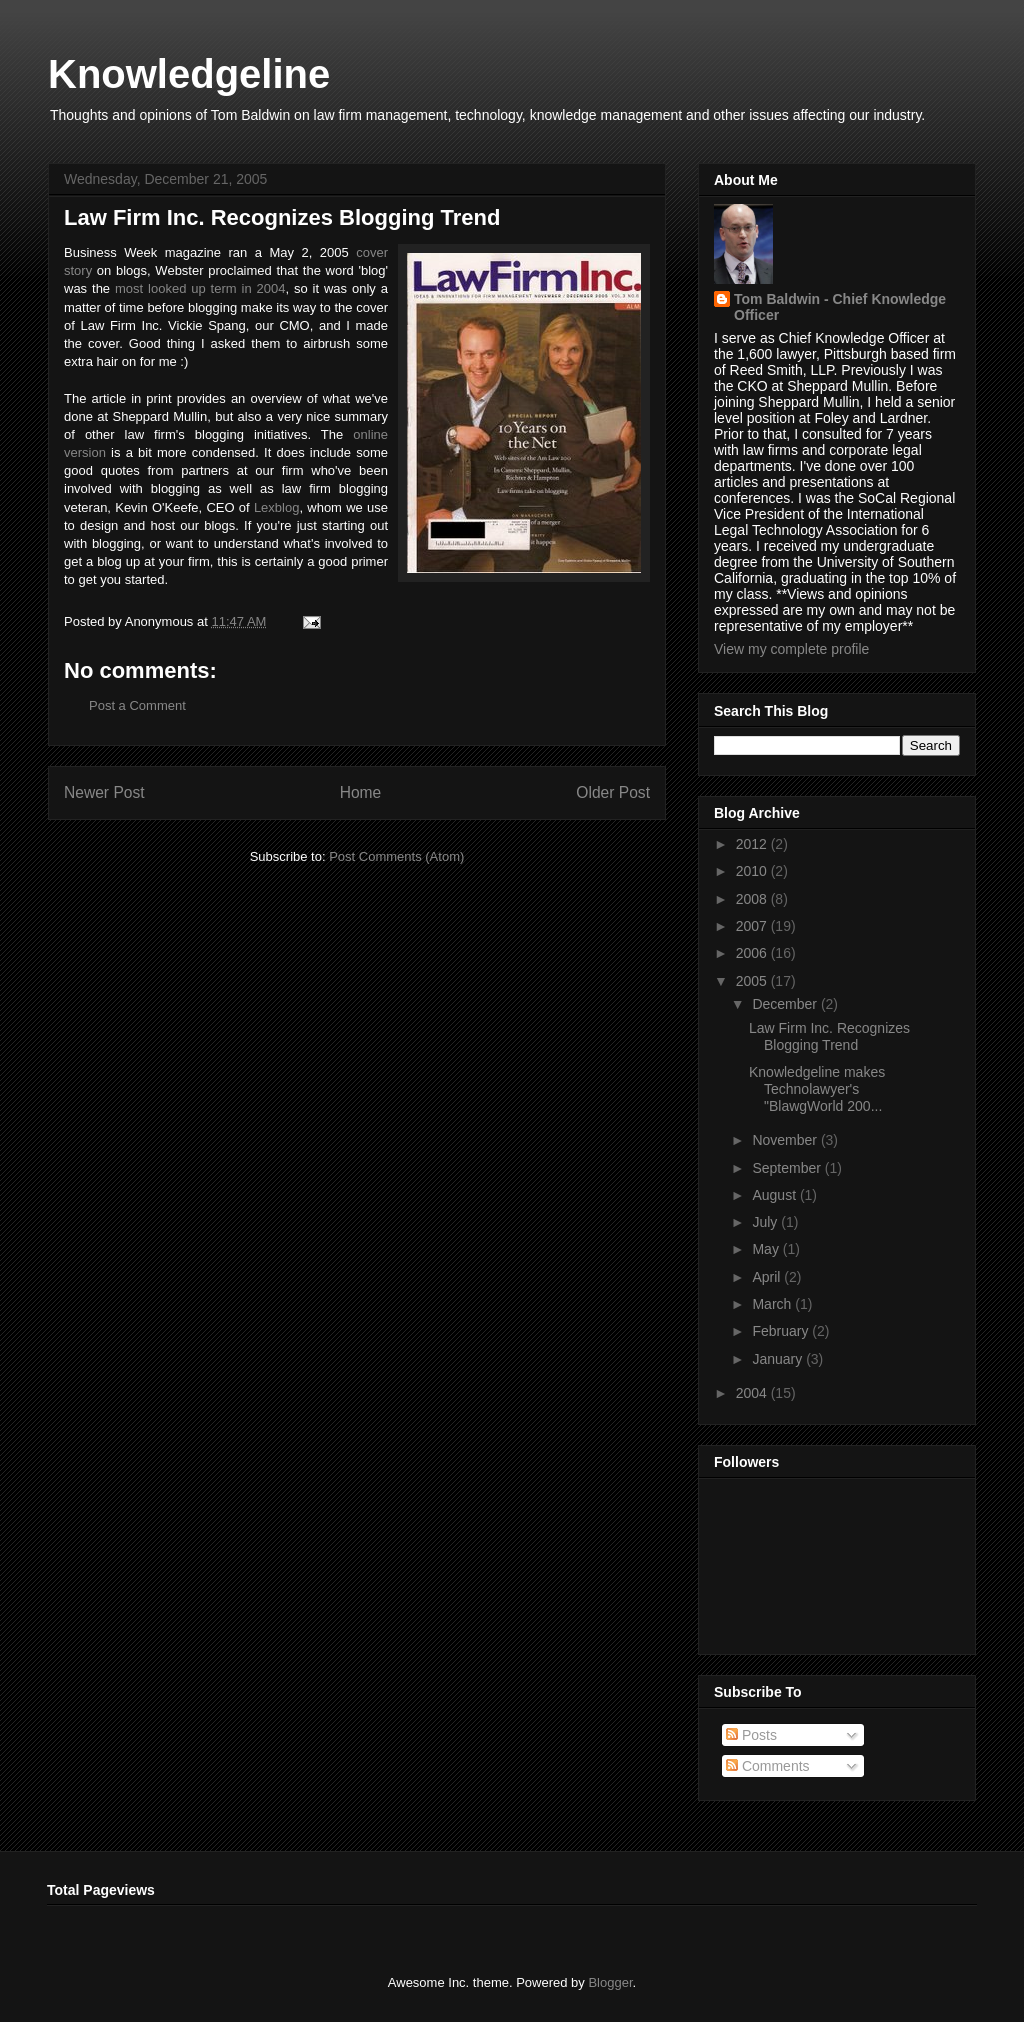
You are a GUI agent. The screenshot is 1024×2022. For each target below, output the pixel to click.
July (766, 1222)
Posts (751, 1735)
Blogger (610, 1982)
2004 (753, 1393)
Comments (768, 1766)
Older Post (613, 792)
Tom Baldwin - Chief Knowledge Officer (840, 307)
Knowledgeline (189, 74)
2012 (753, 844)
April (768, 1277)
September (788, 1168)
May (767, 1249)
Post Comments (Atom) (396, 856)
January (779, 1359)
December (786, 1004)
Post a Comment (137, 705)
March (773, 1304)
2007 (753, 926)
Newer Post (104, 792)
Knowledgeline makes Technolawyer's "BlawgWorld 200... (817, 1089)
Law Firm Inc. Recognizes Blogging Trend (829, 1036)
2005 (753, 981)
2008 (753, 899)
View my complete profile (791, 649)
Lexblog (277, 507)
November (786, 1140)
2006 (753, 953)
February (782, 1331)
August (775, 1195)
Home (361, 792)
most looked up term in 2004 (200, 288)
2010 (753, 871)
